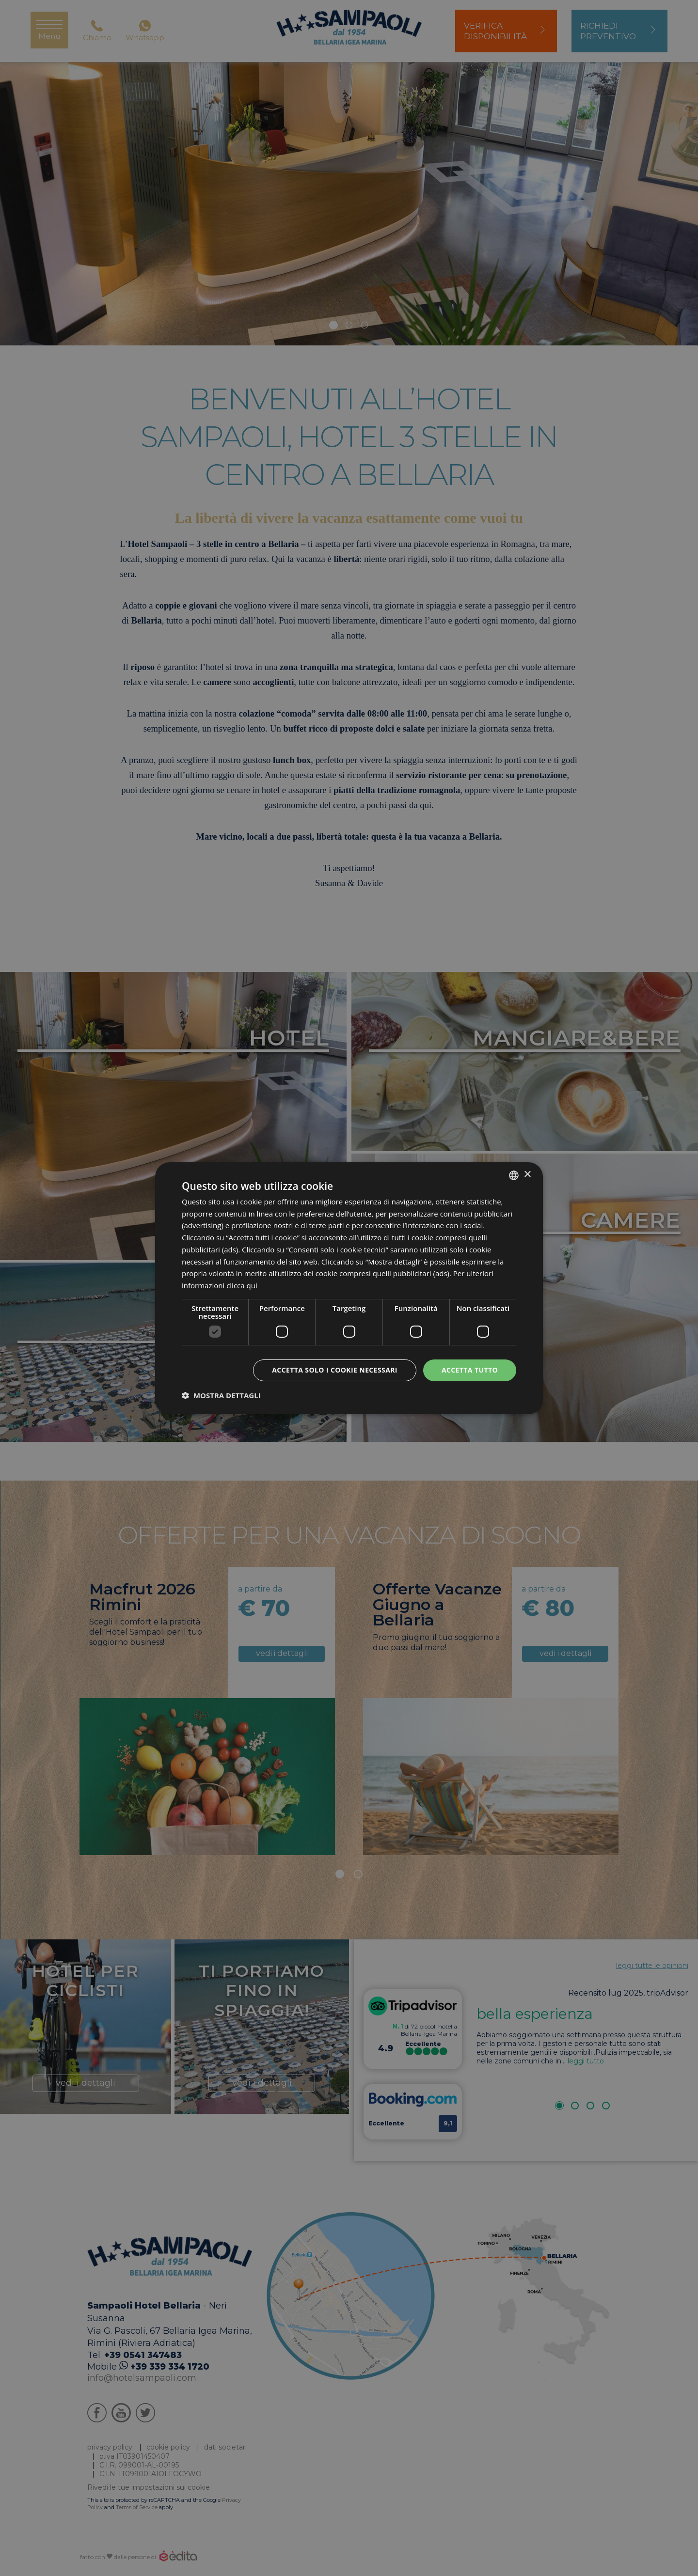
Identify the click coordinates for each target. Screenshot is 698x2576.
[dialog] (349, 1288)
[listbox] (514, 1175)
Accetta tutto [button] (470, 1369)
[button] (221, 1395)
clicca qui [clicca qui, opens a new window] (241, 1285)
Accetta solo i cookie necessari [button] (334, 1369)
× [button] (527, 1174)
